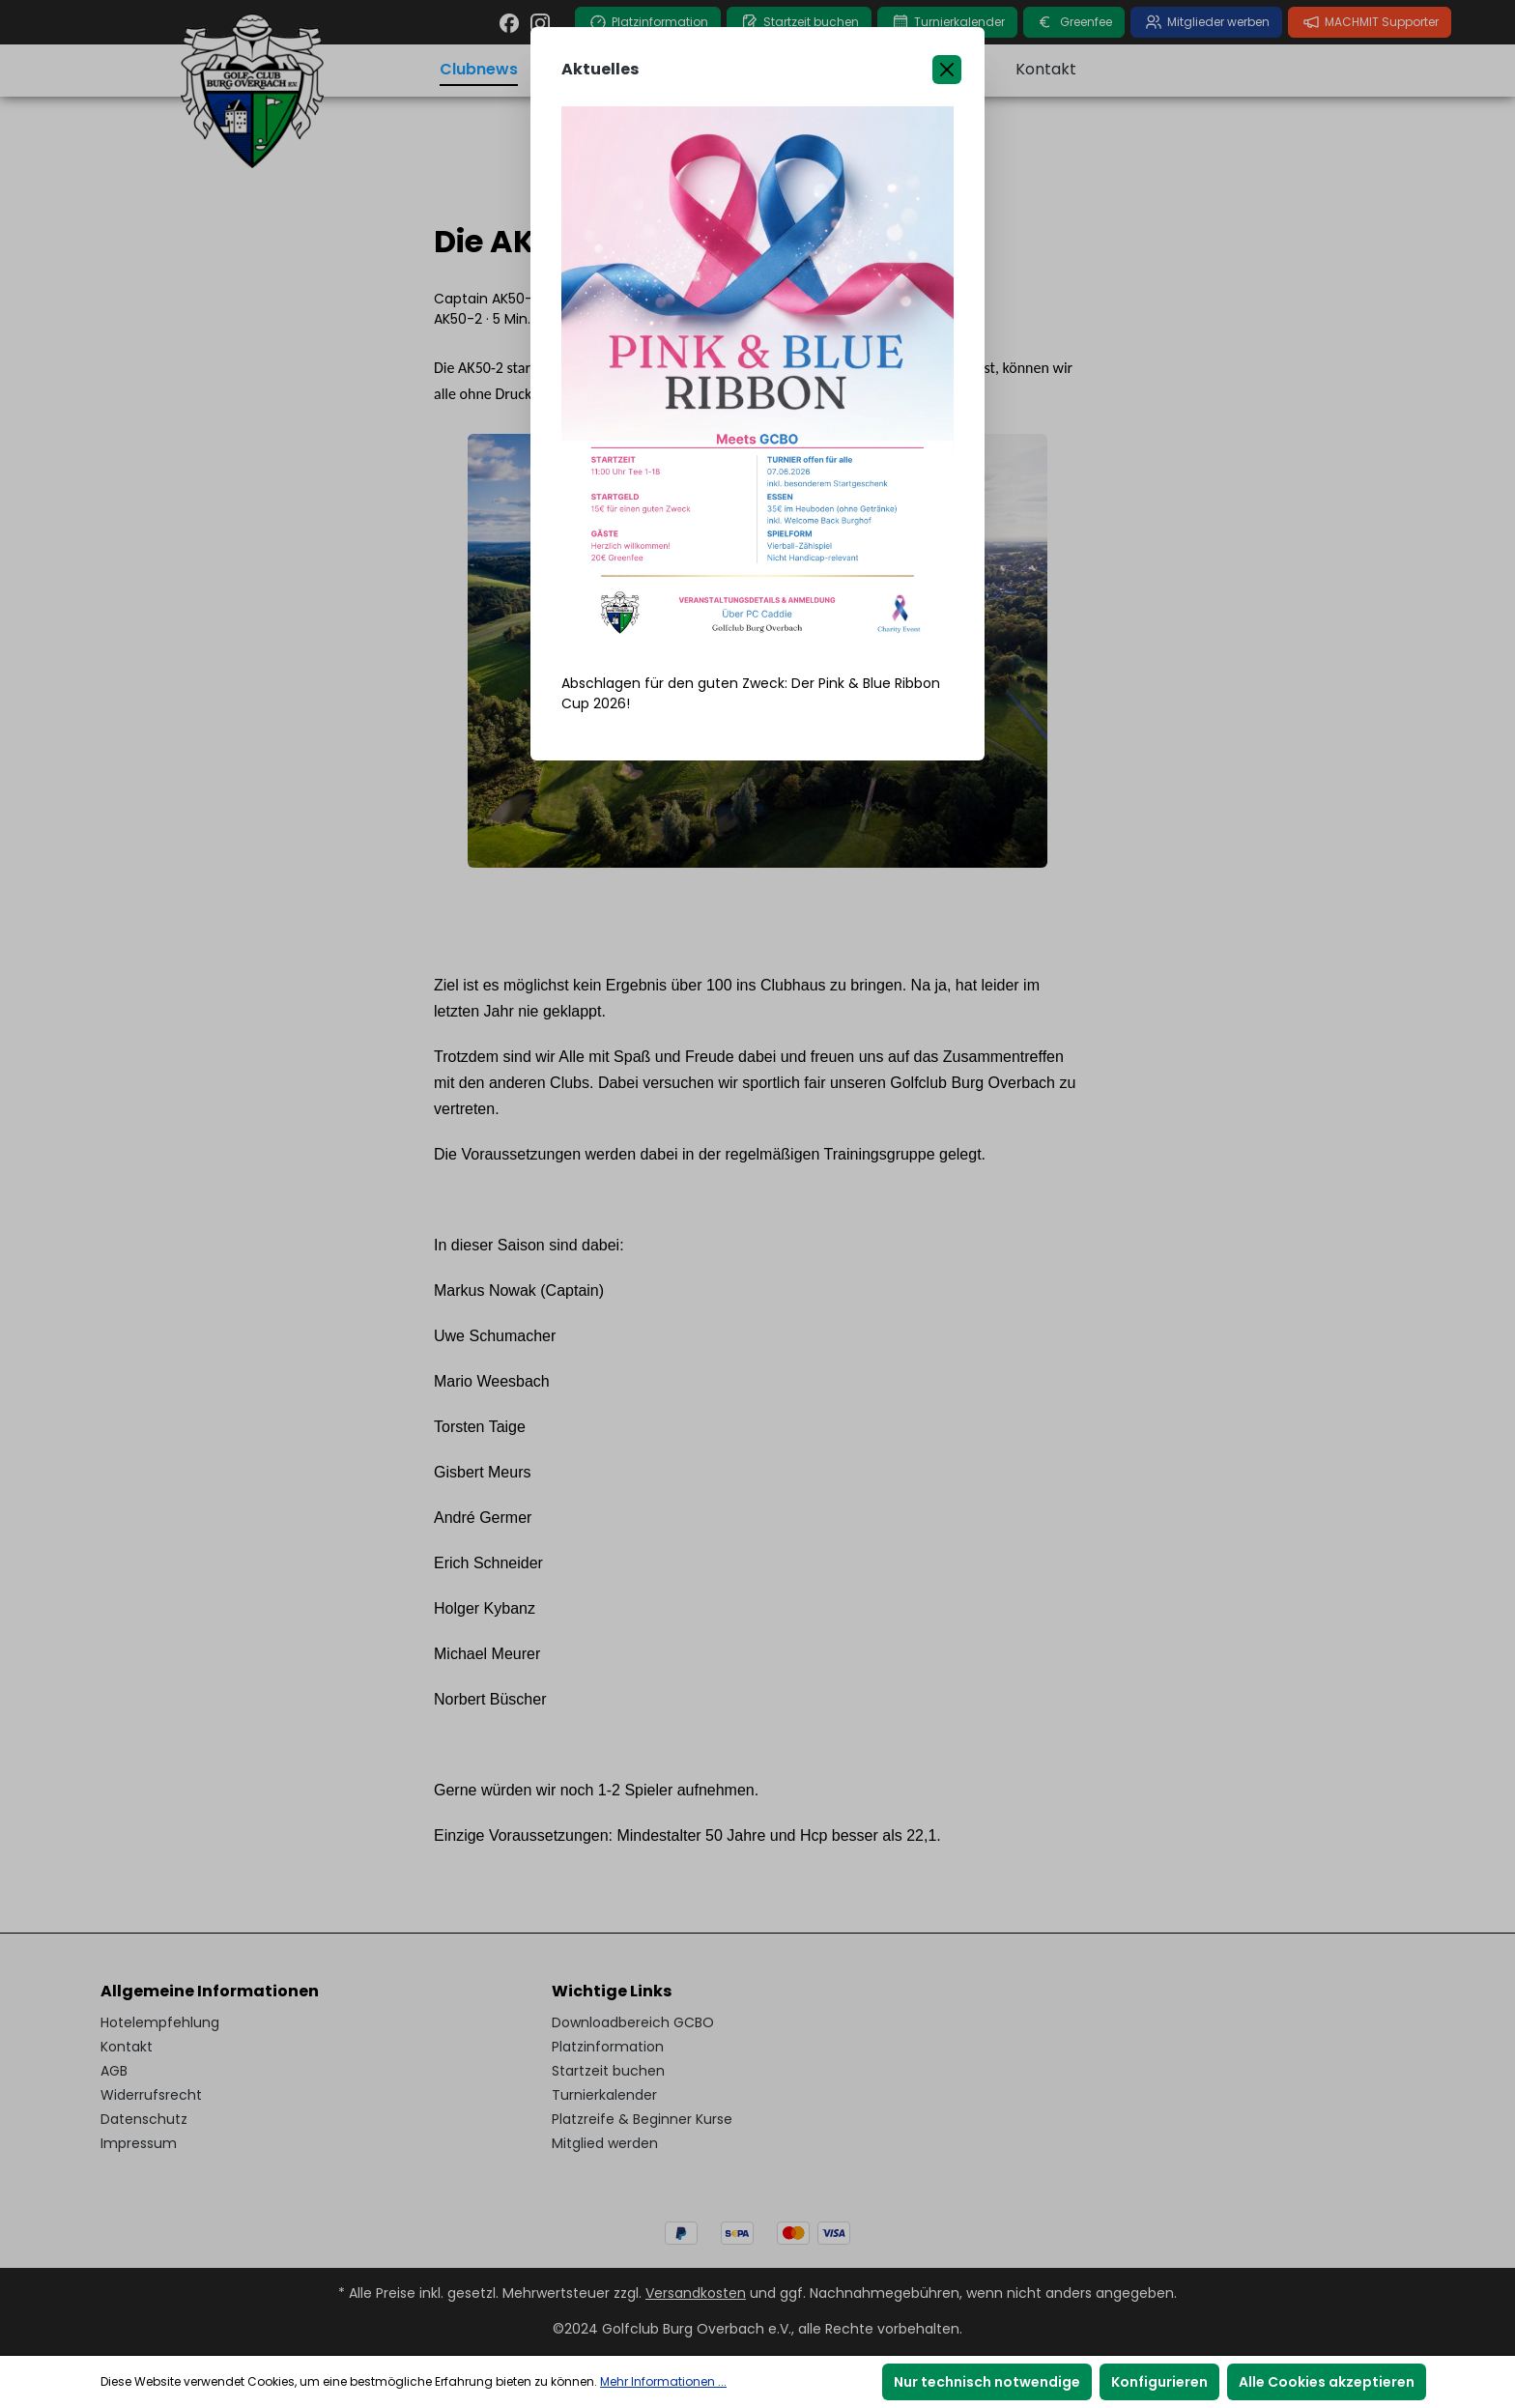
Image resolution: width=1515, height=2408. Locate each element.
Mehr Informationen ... (663, 2381)
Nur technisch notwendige (987, 2382)
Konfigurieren (1159, 2382)
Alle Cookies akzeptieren (1327, 2382)
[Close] (946, 69)
